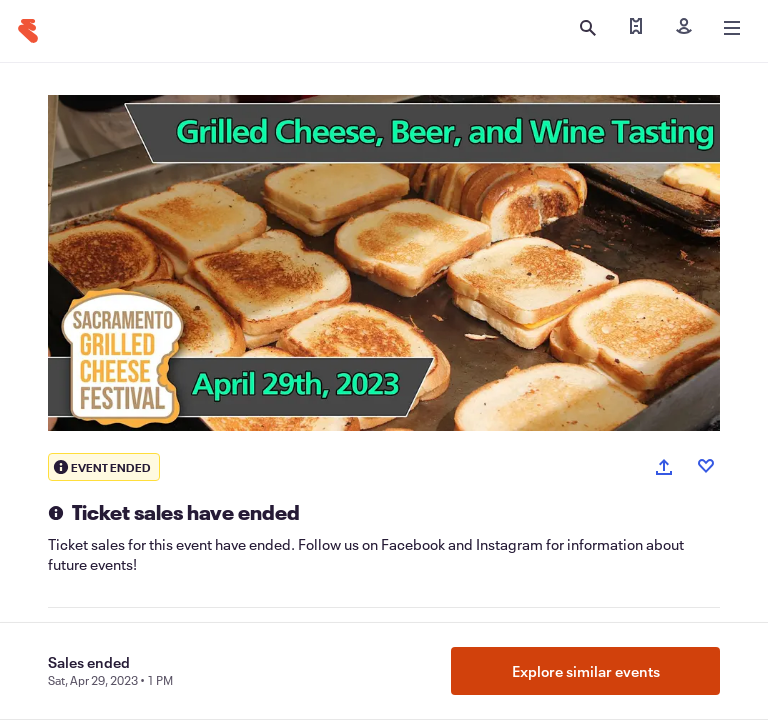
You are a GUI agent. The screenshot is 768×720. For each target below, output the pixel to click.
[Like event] (706, 466)
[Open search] (588, 28)
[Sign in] (684, 28)
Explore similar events (586, 671)
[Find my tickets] (636, 28)
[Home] (28, 31)
